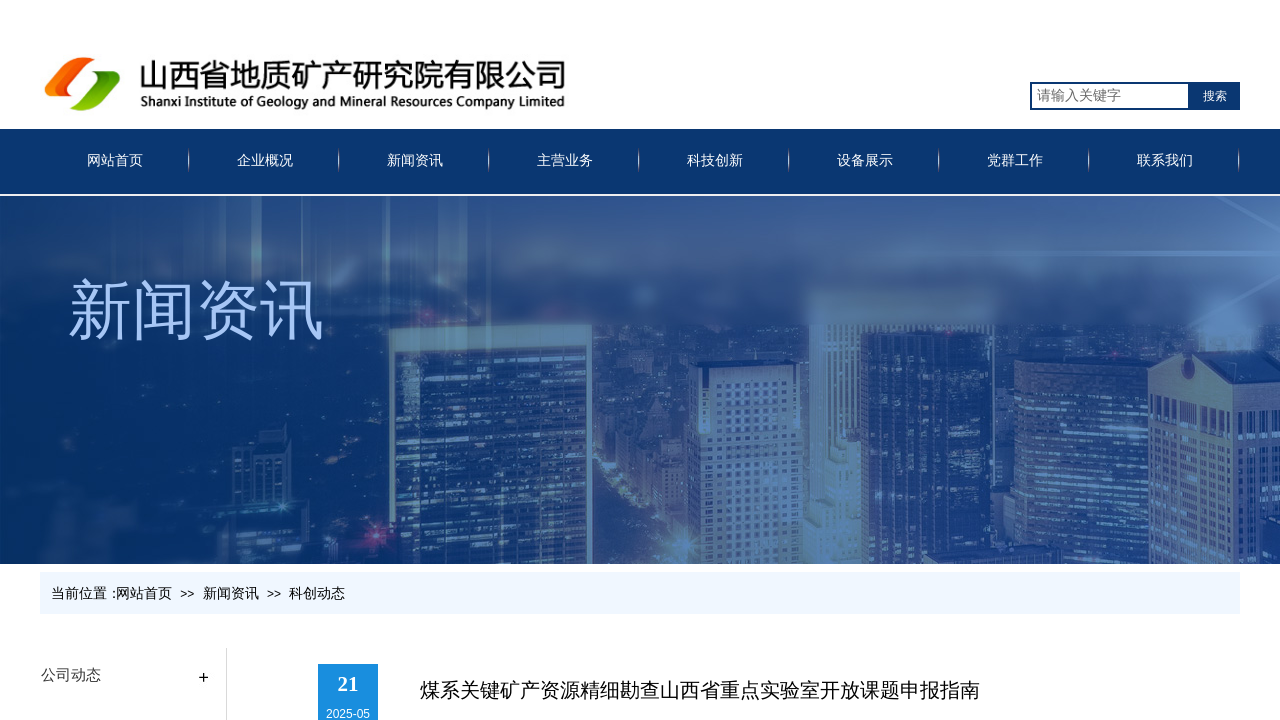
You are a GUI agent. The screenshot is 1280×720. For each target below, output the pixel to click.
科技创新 (715, 160)
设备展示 (865, 160)
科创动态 (317, 593)
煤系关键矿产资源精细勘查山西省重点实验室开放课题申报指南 (700, 690)
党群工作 (1015, 160)
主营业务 (565, 160)
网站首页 (115, 160)
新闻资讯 (415, 160)
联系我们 (1165, 160)
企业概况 (265, 160)
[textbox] (1110, 96)
